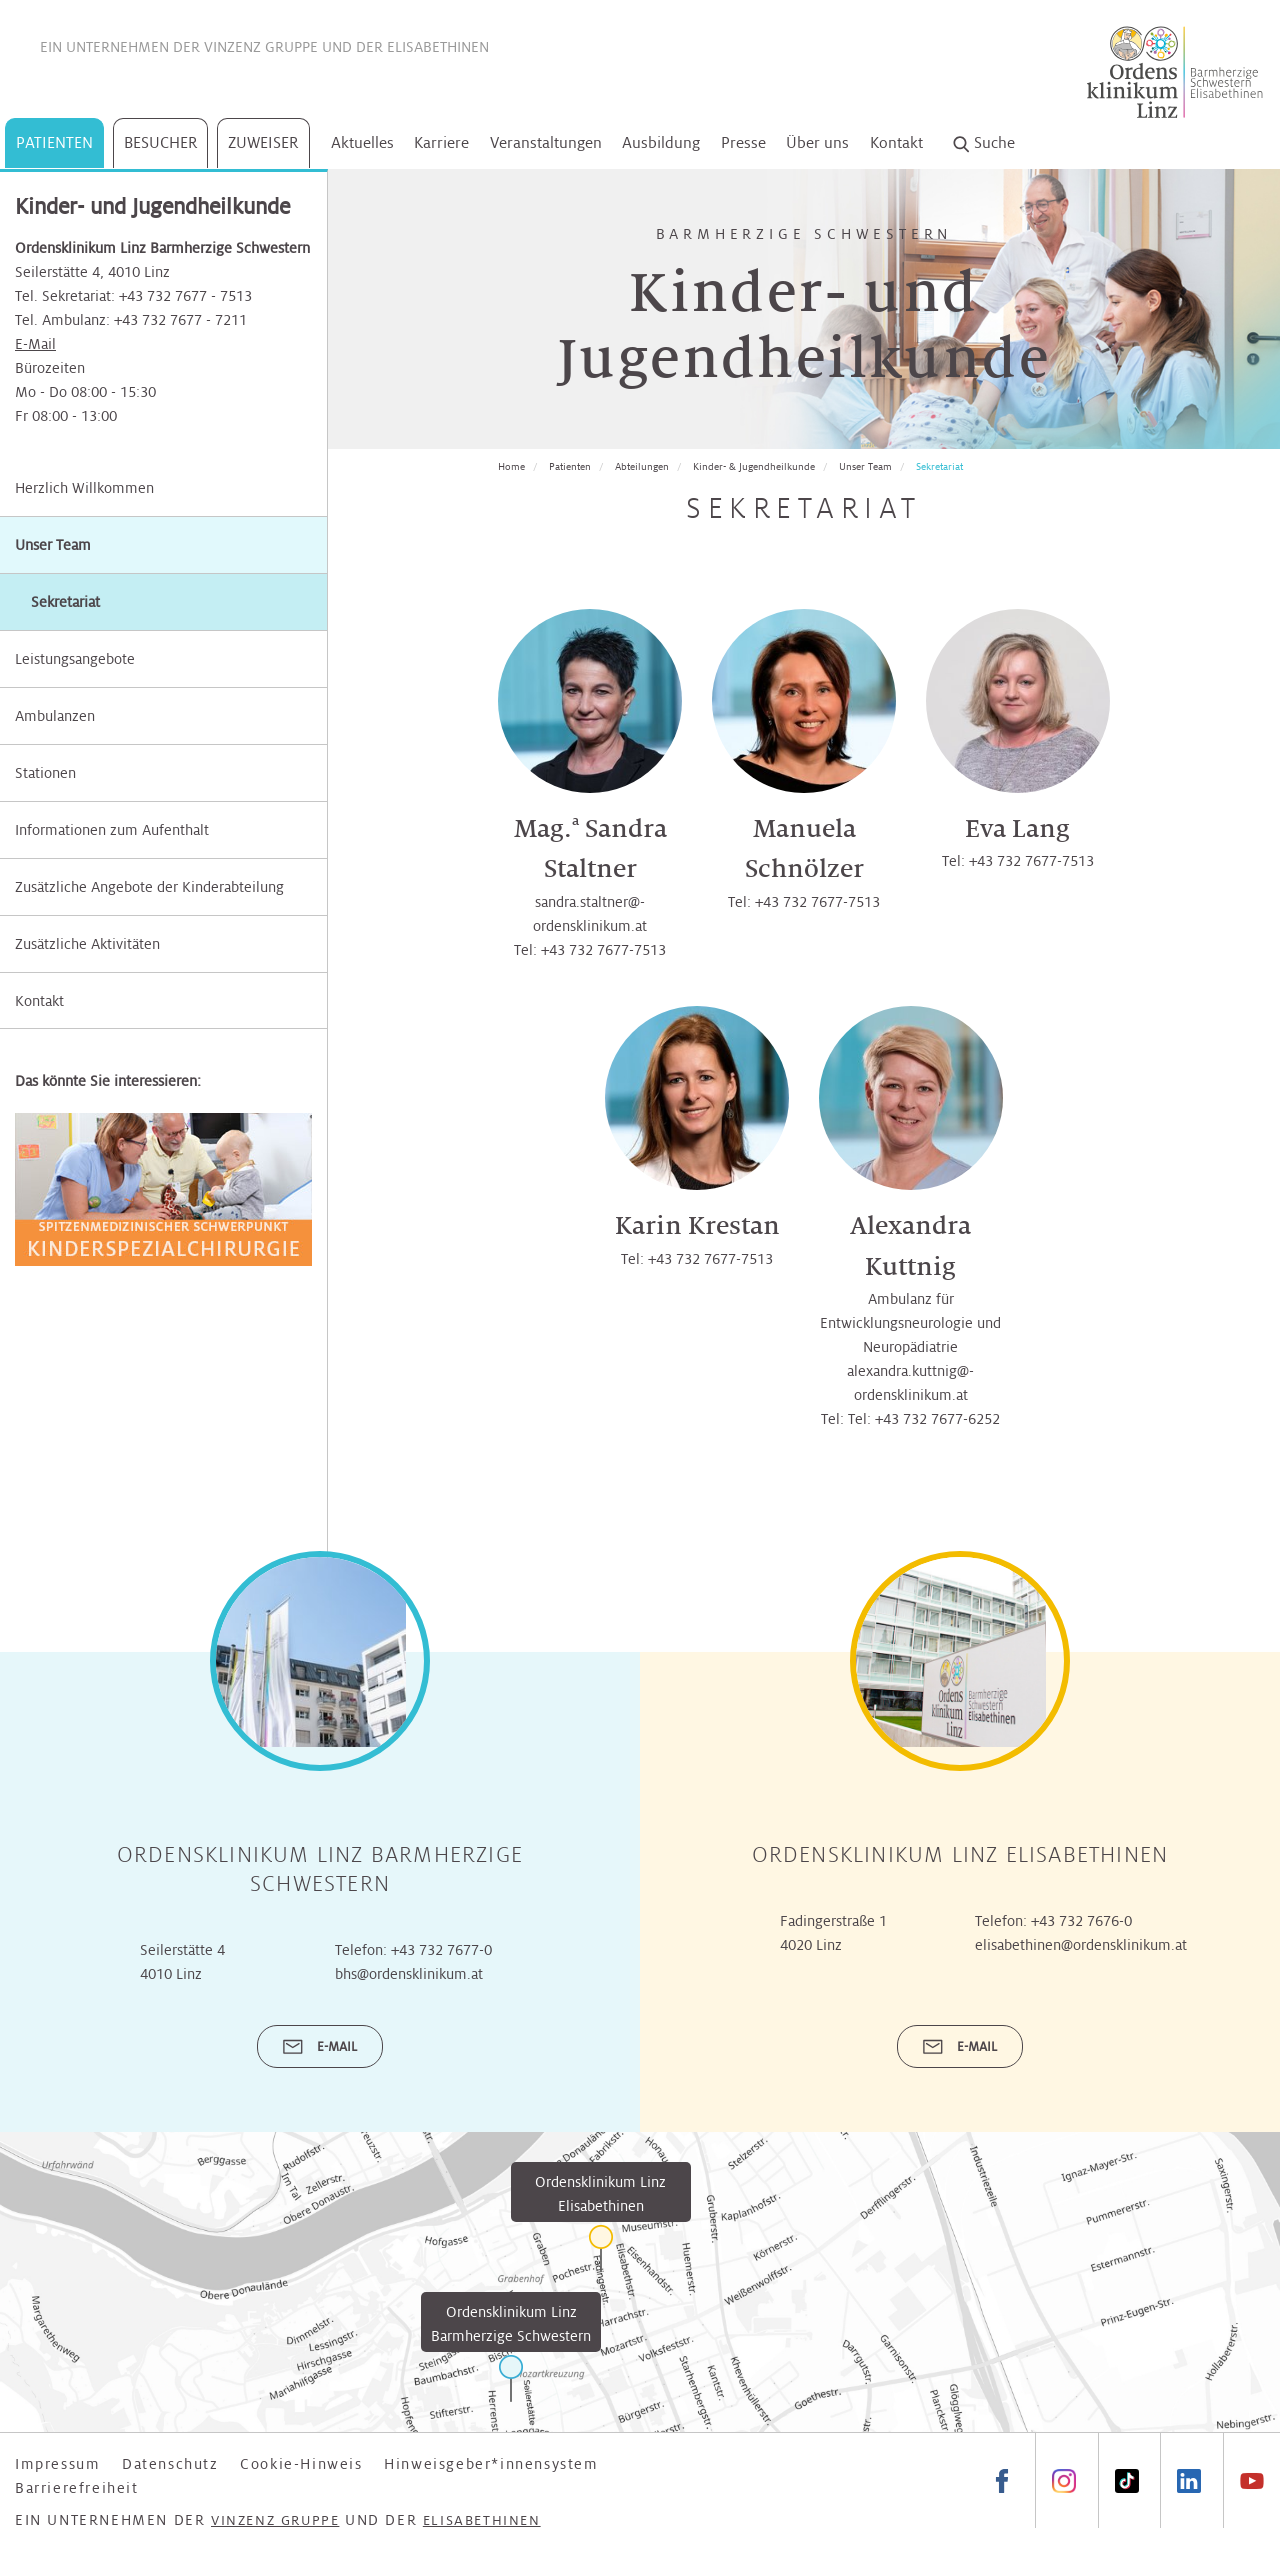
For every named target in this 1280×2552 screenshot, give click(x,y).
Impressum (57, 2464)
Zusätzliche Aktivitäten (87, 944)
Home (511, 466)
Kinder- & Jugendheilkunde (754, 466)
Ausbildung (661, 142)
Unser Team (53, 545)
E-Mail (35, 344)
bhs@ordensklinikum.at (409, 1974)
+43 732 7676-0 (1081, 1921)
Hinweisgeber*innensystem (491, 2464)
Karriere (441, 142)
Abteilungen (642, 466)
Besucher (161, 142)
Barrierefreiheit (77, 2488)
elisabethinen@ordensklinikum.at (1081, 1945)
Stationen (45, 773)
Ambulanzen (55, 716)
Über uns (817, 142)
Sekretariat (939, 466)
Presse (743, 142)
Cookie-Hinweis (301, 2464)
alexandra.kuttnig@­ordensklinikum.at (910, 1383)
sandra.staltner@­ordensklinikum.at (590, 914)
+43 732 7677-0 (441, 1950)
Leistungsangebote (75, 659)
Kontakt (896, 142)
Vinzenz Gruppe (261, 47)
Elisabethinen (438, 47)
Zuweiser (263, 142)
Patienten (54, 142)
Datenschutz (170, 2464)
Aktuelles (362, 142)
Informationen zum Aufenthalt (112, 830)
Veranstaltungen (546, 142)
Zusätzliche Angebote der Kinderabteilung (149, 887)
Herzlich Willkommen (84, 488)
